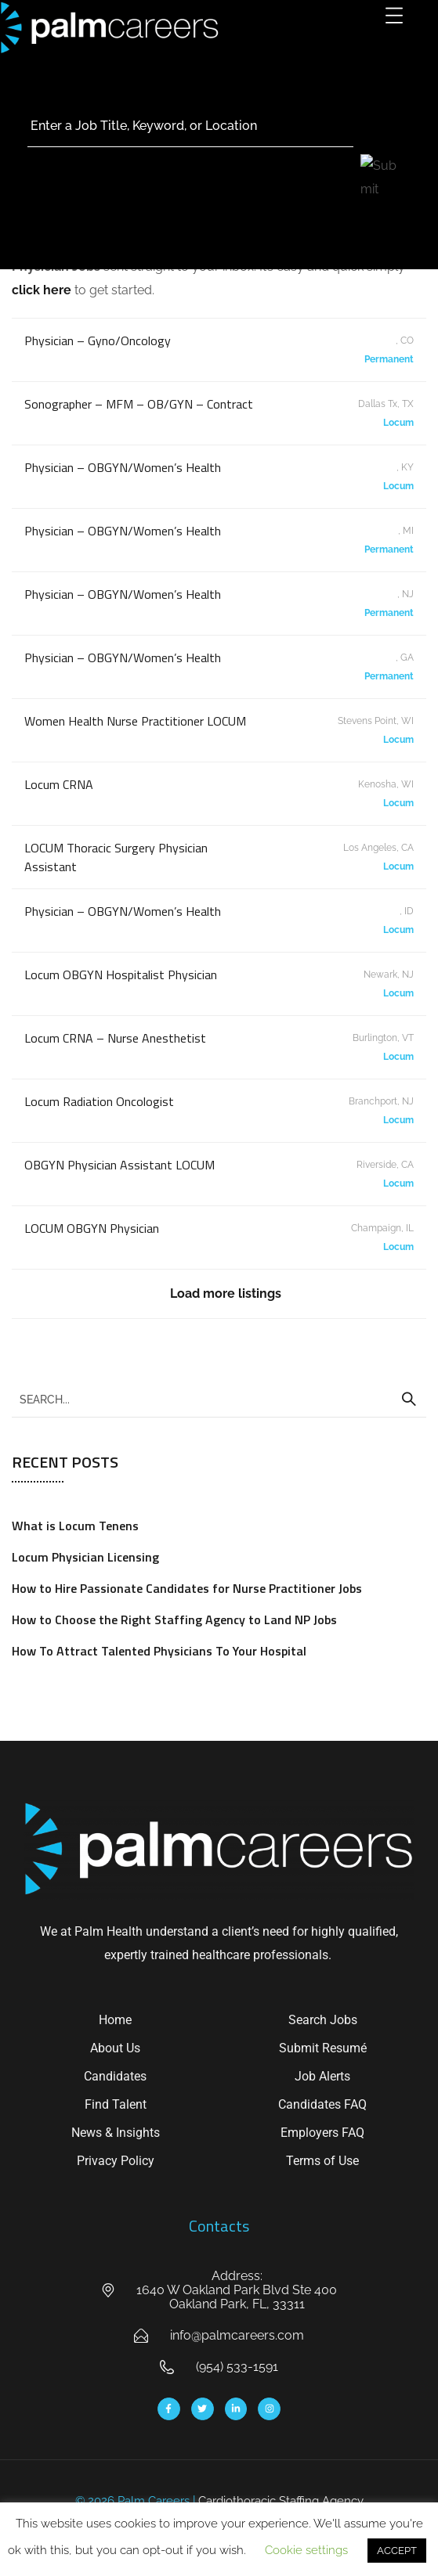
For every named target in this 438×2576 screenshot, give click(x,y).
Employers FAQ (322, 2132)
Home (115, 2019)
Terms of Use (322, 2160)
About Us (115, 2048)
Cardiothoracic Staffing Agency (281, 2501)
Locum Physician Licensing (85, 1556)
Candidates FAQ (322, 2104)
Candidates (115, 2076)
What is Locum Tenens (75, 1525)
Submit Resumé (323, 2048)
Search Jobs (322, 2019)
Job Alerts (322, 2076)
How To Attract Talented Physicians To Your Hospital (159, 1650)
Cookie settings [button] (306, 2550)
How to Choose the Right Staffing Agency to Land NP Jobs (174, 1619)
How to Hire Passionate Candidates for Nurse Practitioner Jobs (187, 1588)
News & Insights (115, 2132)
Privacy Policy (115, 2160)
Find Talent (116, 2104)
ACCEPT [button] (397, 2550)
